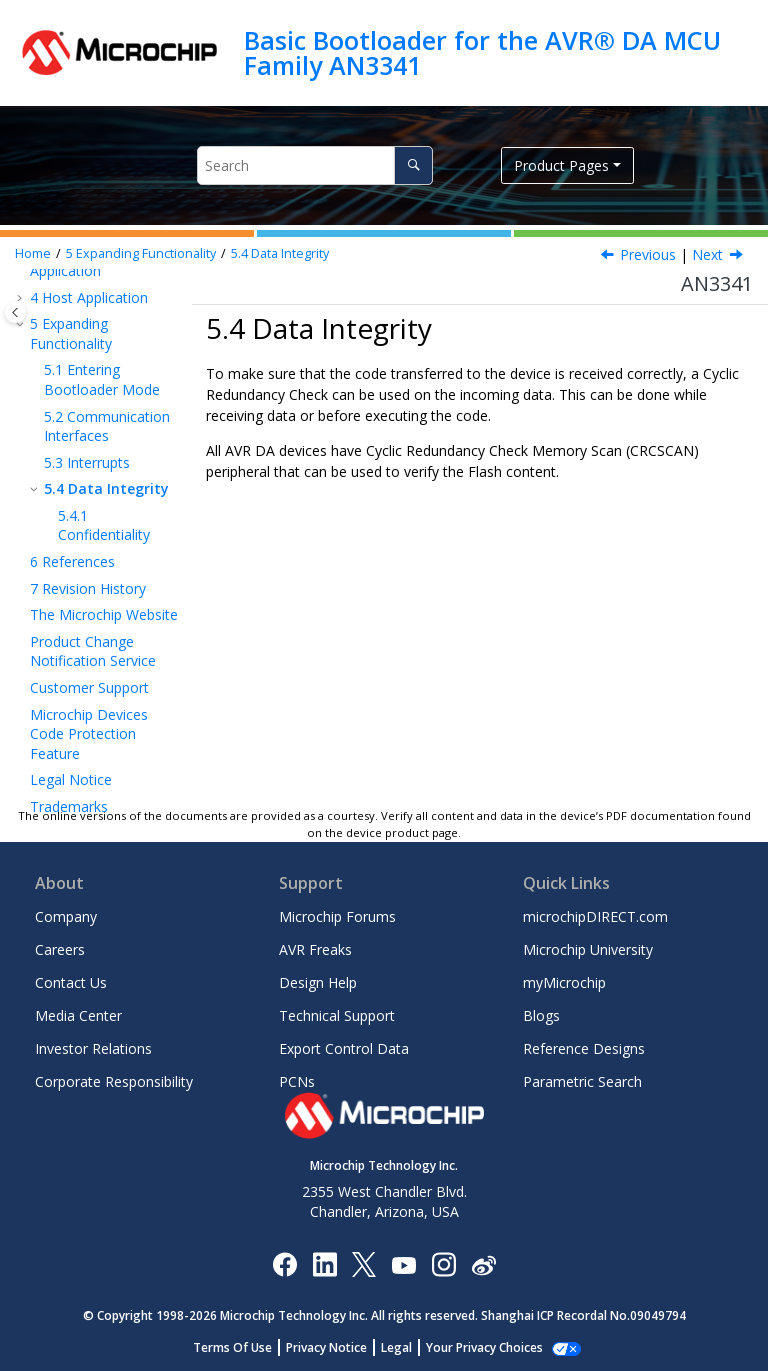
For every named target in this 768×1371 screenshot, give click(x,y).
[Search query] (315, 165)
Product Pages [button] (561, 165)
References (72, 561)
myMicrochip (564, 982)
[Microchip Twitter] (364, 1263)
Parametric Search (582, 1081)
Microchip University (588, 949)
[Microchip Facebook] (284, 1263)
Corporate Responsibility (114, 1081)
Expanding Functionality (141, 253)
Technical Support (337, 1015)
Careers (60, 949)
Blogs (541, 1015)
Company (66, 916)
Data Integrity (280, 253)
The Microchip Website (104, 614)
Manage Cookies (484, 1347)
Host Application (89, 297)
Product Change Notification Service (93, 651)
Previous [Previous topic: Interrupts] (648, 254)
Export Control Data (344, 1048)
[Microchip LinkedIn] (324, 1263)
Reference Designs (584, 1048)
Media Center (78, 1015)
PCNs (297, 1081)
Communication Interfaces (107, 426)
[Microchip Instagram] (443, 1263)
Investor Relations (93, 1048)
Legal (407, 1347)
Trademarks (69, 806)
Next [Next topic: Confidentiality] (707, 254)
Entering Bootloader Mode (102, 379)
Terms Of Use (243, 1347)
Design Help (318, 982)
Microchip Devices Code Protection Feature (89, 734)
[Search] (413, 165)
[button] (22, 298)
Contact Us (71, 982)
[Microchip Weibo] (483, 1263)
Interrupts (87, 462)
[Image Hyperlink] (403, 1263)
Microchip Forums (337, 916)
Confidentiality (104, 525)
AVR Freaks (315, 949)
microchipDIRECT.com (595, 916)
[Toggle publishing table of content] (15, 312)
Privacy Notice (337, 1347)
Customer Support (89, 687)
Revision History (88, 588)
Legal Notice (71, 779)
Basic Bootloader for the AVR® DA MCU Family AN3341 (482, 52)
